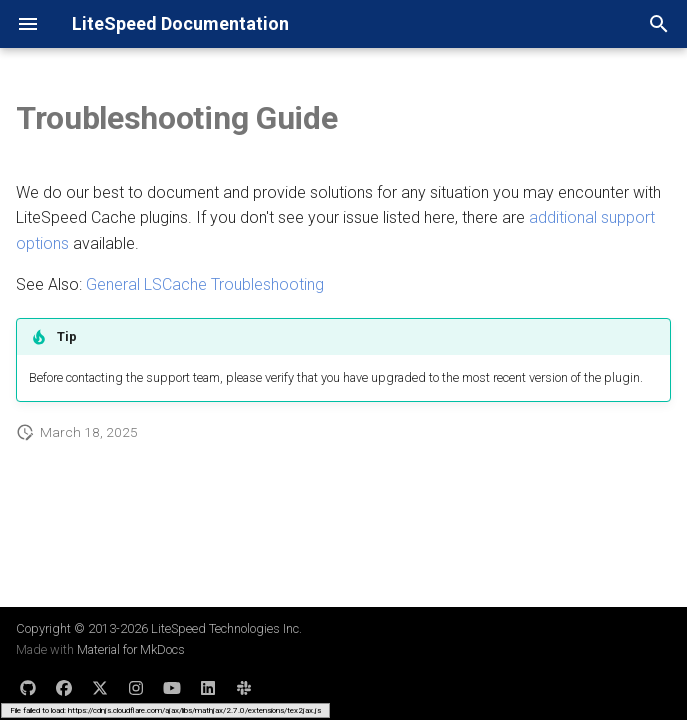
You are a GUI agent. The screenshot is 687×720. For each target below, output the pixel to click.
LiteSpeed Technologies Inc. (226, 628)
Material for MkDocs (131, 649)
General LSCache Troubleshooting (205, 284)
